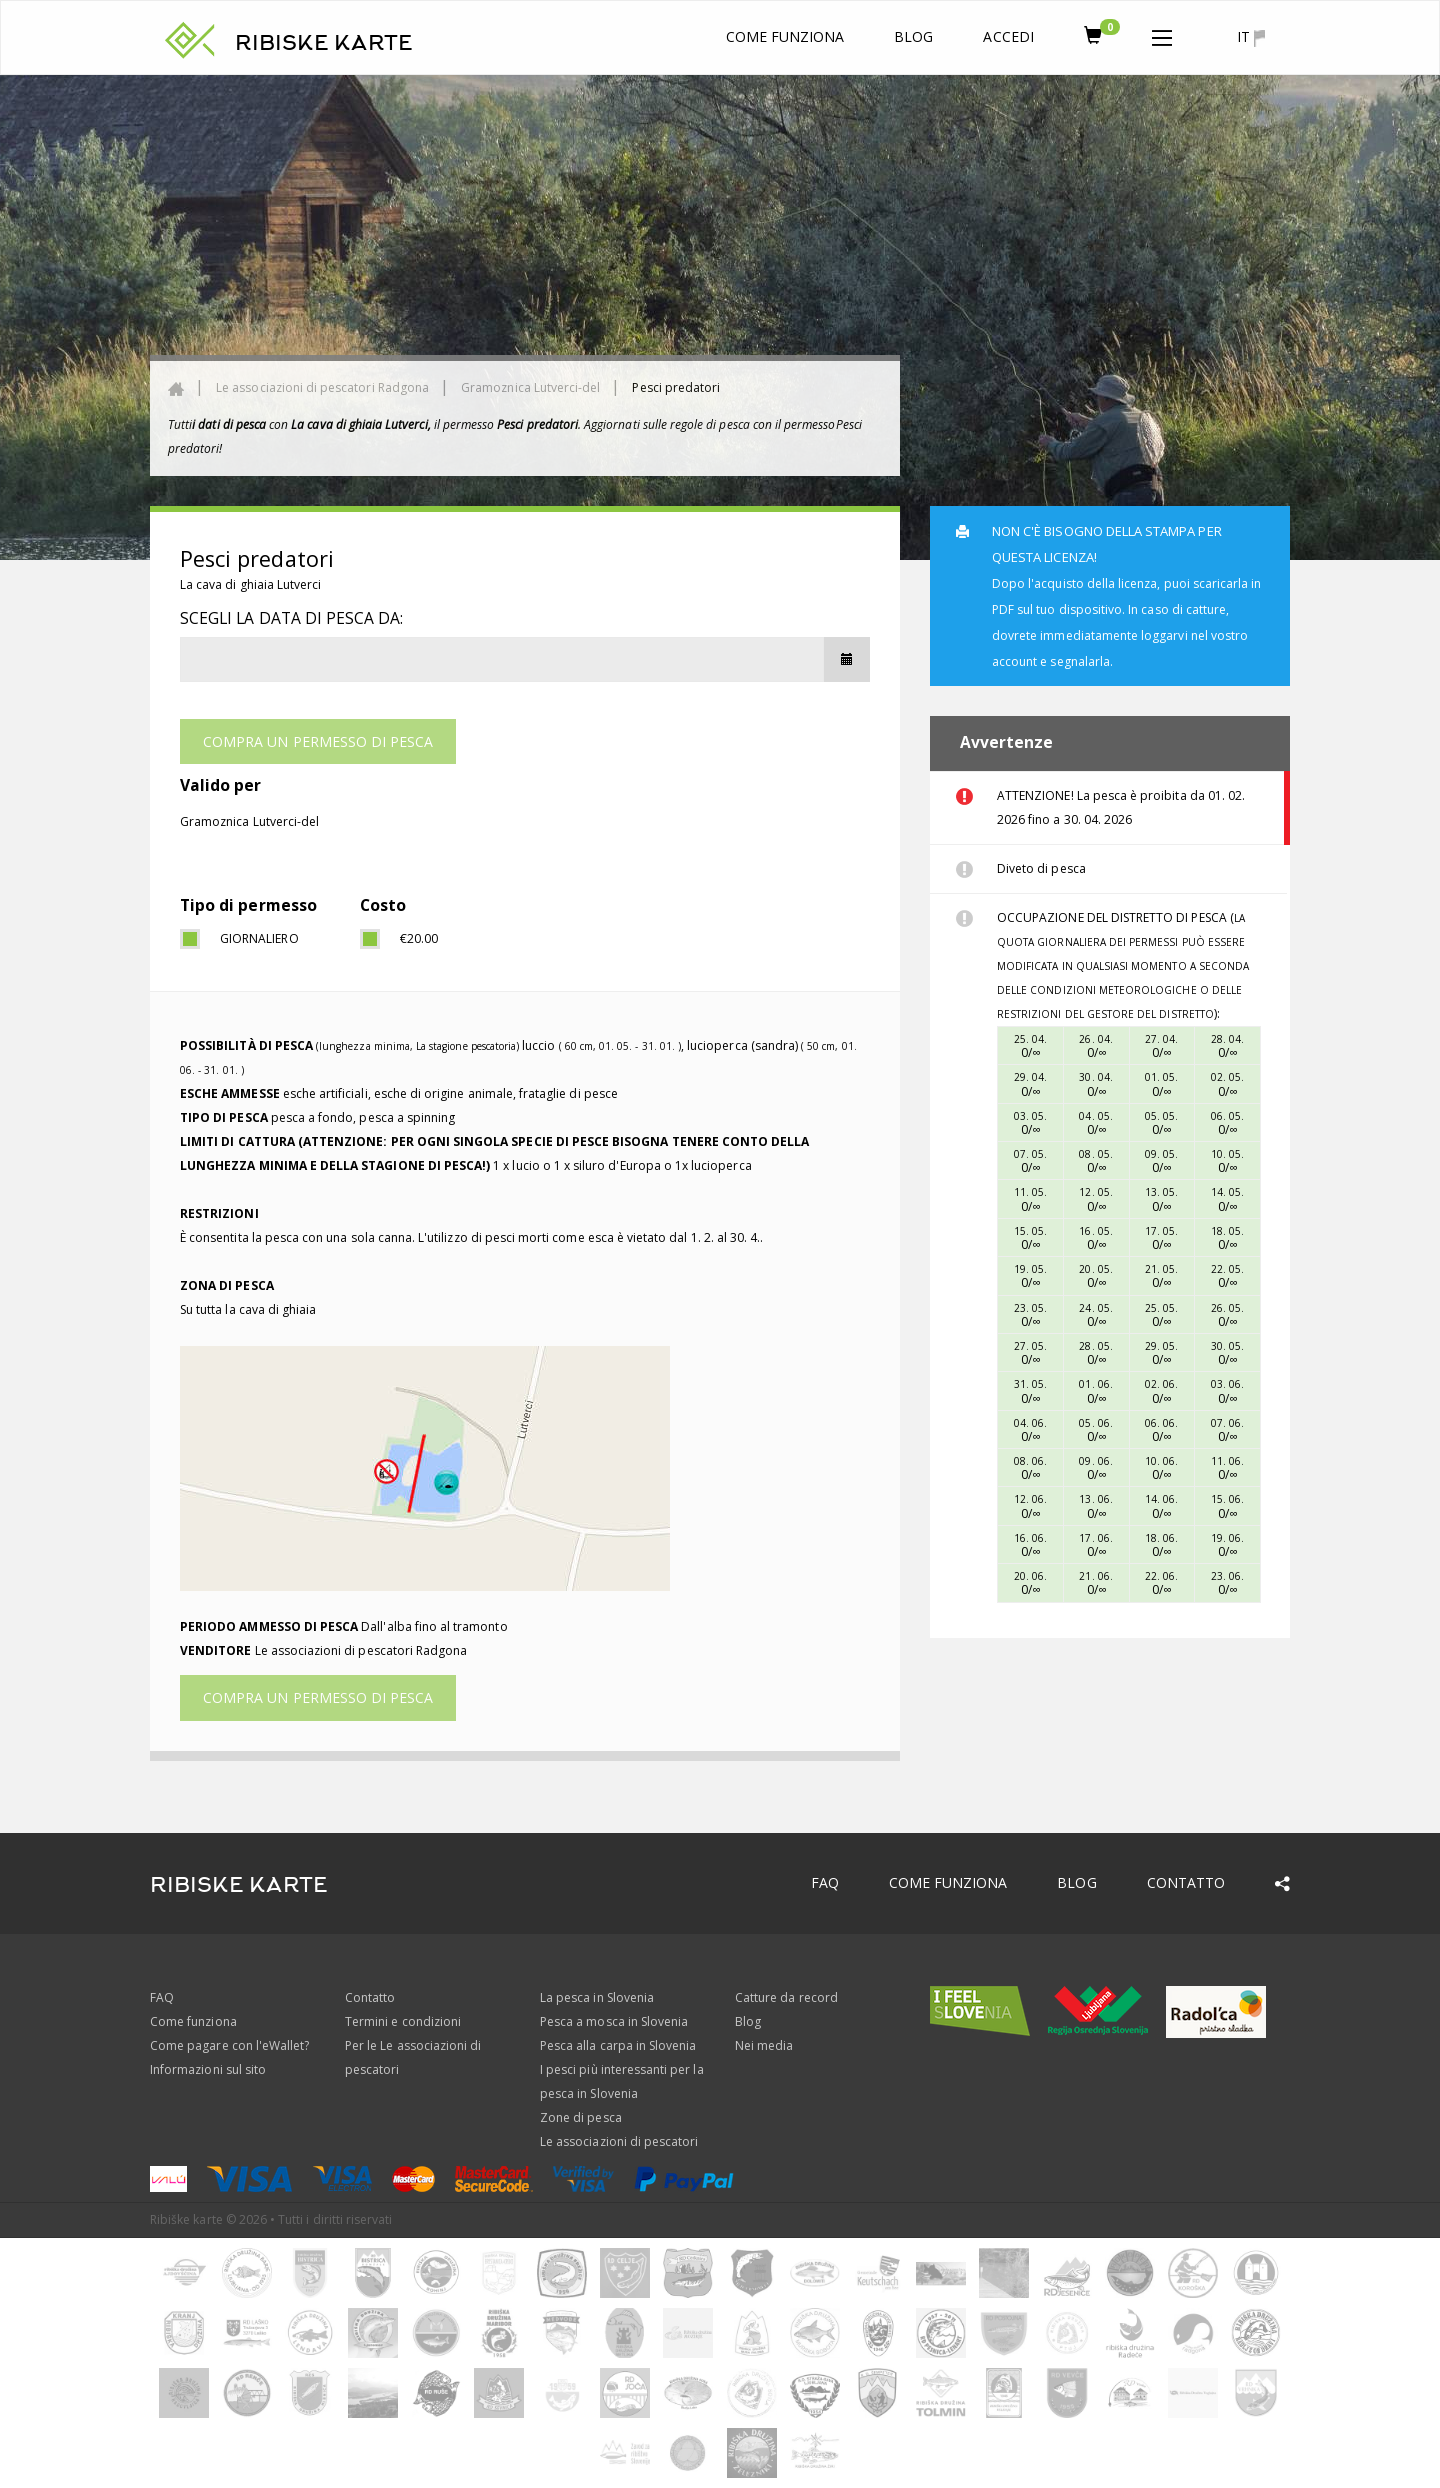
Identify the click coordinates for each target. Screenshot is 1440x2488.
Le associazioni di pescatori (619, 2141)
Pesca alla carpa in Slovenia (618, 2045)
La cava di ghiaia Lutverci (250, 584)
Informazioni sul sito (208, 2069)
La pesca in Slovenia (597, 1997)
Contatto (1186, 1882)
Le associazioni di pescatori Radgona (322, 387)
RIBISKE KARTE (324, 43)
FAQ (825, 1882)
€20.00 (419, 938)
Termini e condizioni (403, 2021)
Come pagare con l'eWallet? (229, 2045)
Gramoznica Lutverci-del (530, 387)
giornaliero (259, 938)
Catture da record (786, 1997)
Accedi (1008, 36)
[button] (1162, 34)
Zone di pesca (581, 2117)
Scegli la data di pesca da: (291, 618)
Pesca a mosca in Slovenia (614, 2021)
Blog (913, 36)
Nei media (764, 2045)
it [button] (1251, 37)
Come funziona (785, 36)
